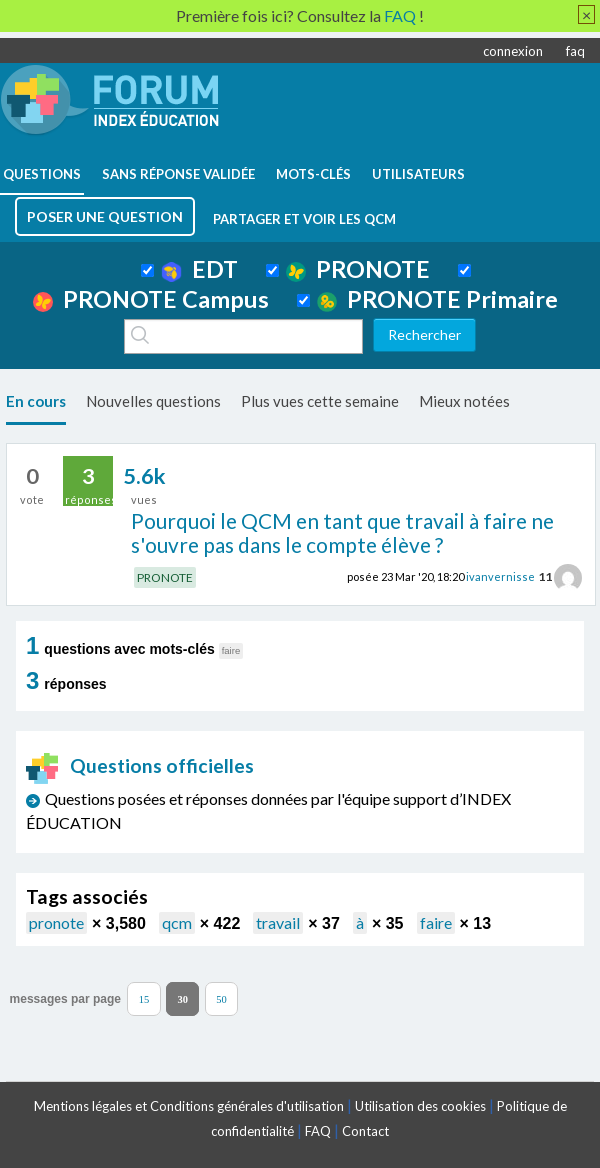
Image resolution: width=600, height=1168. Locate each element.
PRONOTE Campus (151, 299)
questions (42, 174)
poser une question (105, 216)
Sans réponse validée (178, 174)
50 (221, 998)
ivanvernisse (500, 576)
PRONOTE (358, 269)
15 (144, 998)
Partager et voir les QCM (304, 219)
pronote (56, 922)
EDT (199, 269)
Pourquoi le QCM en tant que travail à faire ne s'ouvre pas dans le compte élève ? (342, 533)
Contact (365, 1131)
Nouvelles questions (153, 401)
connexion (513, 51)
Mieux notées (464, 401)
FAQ (318, 1131)
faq (575, 51)
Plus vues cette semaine (320, 401)
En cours (36, 401)
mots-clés (313, 174)
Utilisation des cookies (420, 1106)
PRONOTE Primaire (437, 299)
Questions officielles (140, 765)
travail (278, 922)
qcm (177, 922)
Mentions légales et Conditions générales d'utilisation (189, 1106)
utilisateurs (418, 174)
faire (436, 922)
